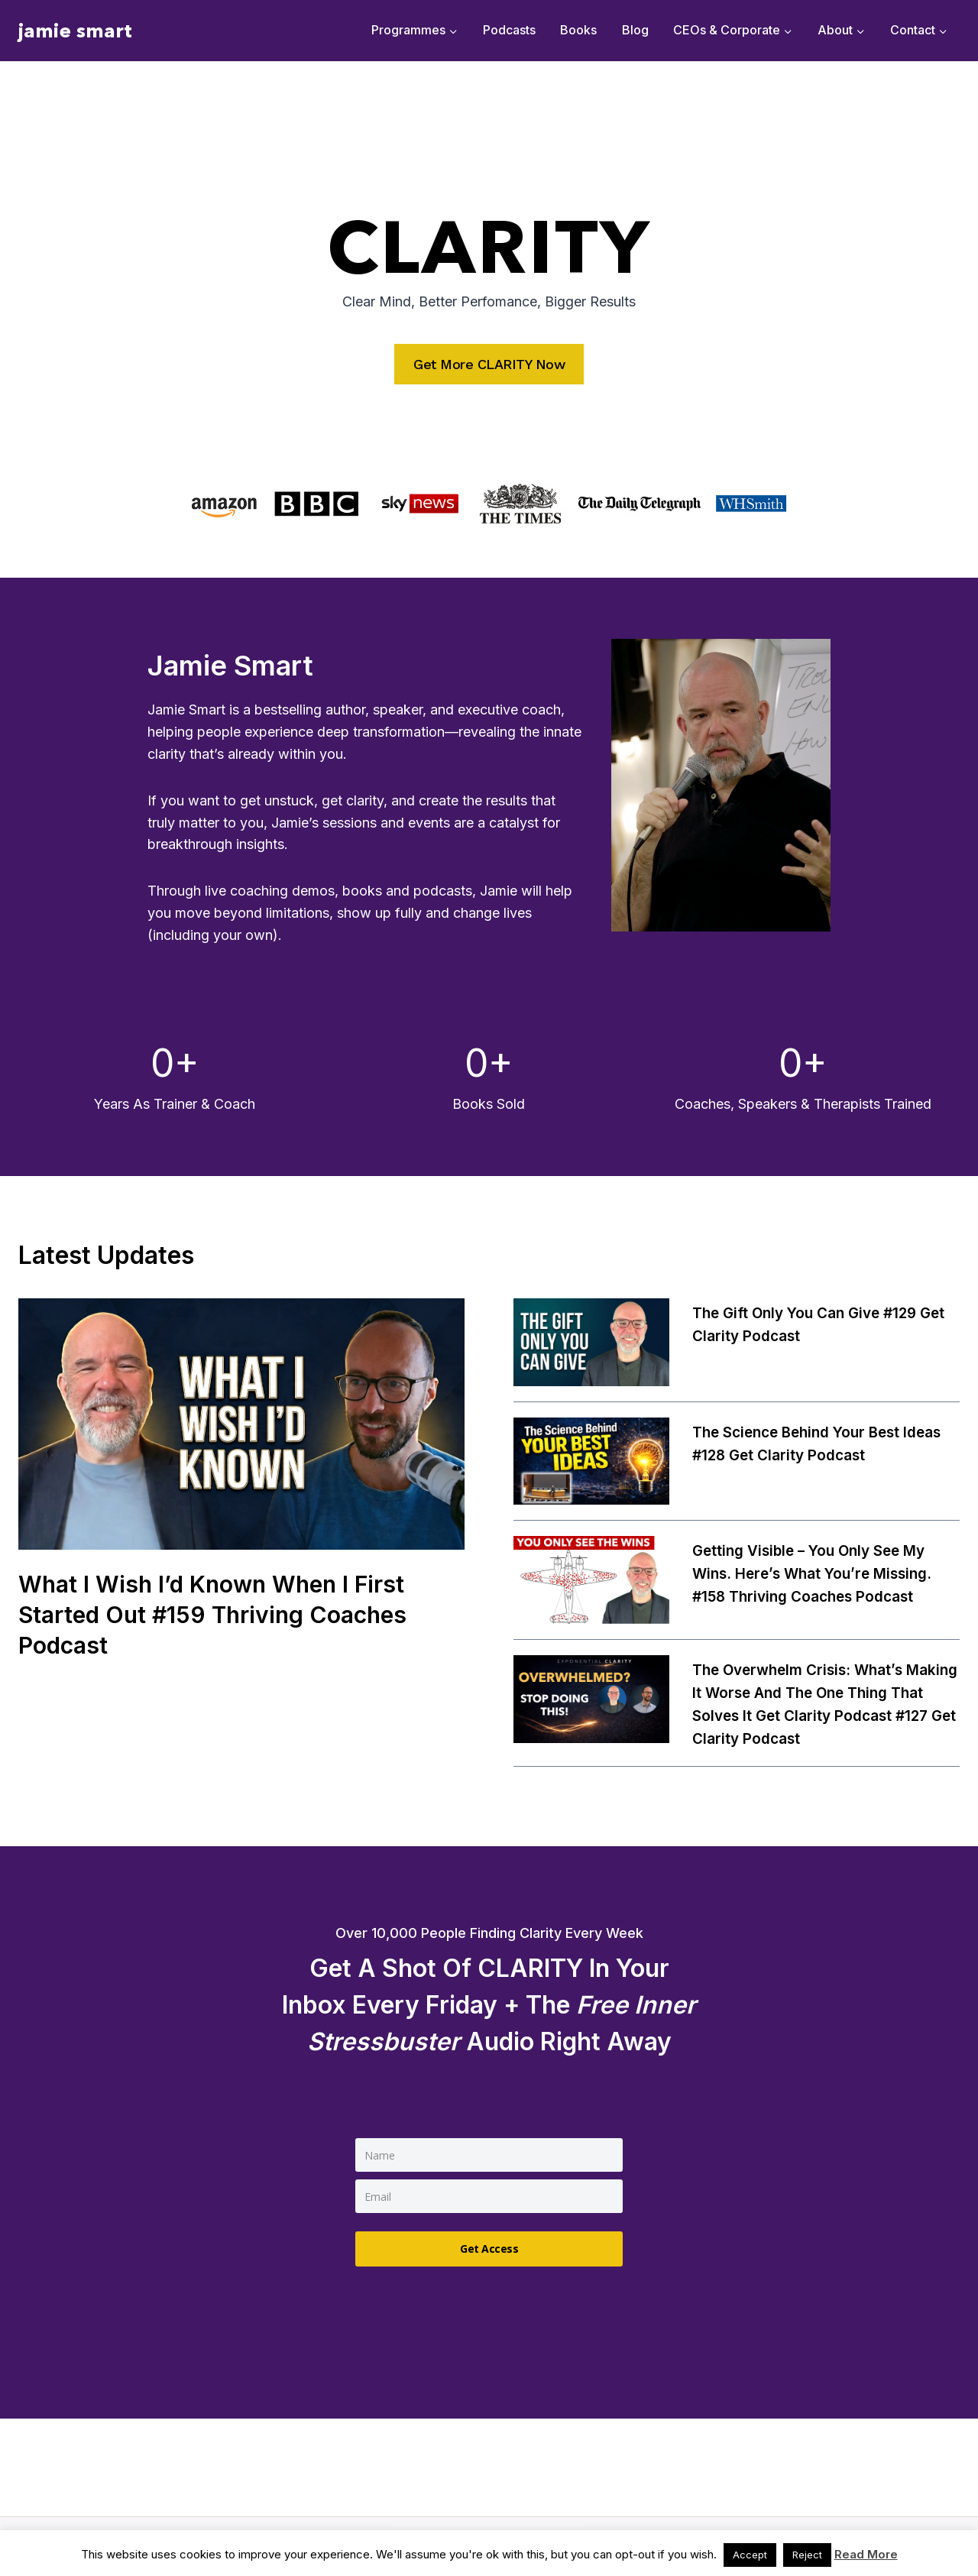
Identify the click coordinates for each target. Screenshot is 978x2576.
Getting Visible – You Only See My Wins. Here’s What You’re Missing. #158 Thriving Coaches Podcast (818, 1574)
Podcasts (509, 29)
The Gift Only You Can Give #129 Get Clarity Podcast (811, 1325)
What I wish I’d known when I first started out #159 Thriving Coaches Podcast (223, 1614)
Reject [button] (807, 2554)
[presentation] (241, 1424)
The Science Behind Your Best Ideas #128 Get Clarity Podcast (824, 1444)
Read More (866, 2554)
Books (578, 29)
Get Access (489, 2245)
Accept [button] (750, 2554)
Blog (635, 29)
